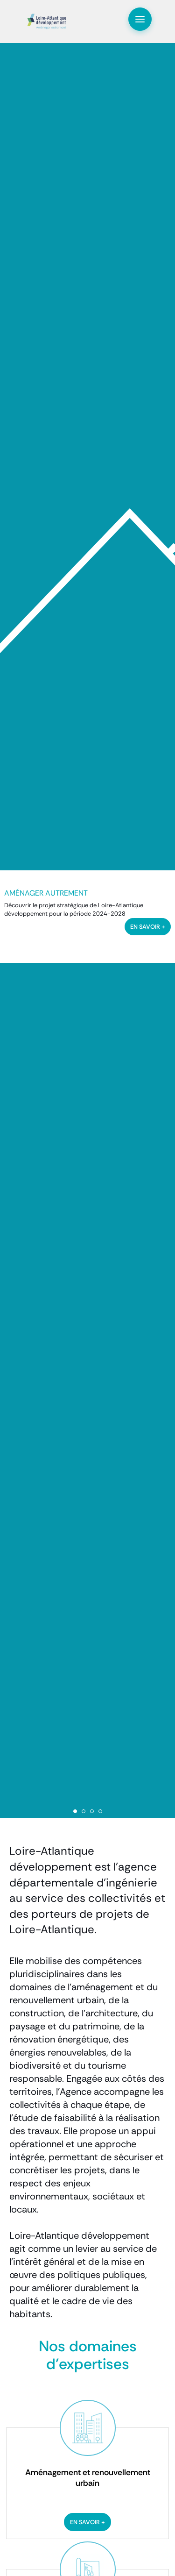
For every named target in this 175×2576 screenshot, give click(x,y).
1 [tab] (75, 1811)
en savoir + (147, 927)
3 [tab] (92, 1811)
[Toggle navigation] (140, 19)
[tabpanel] (87, 916)
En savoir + (87, 2522)
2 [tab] (83, 1811)
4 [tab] (100, 1811)
